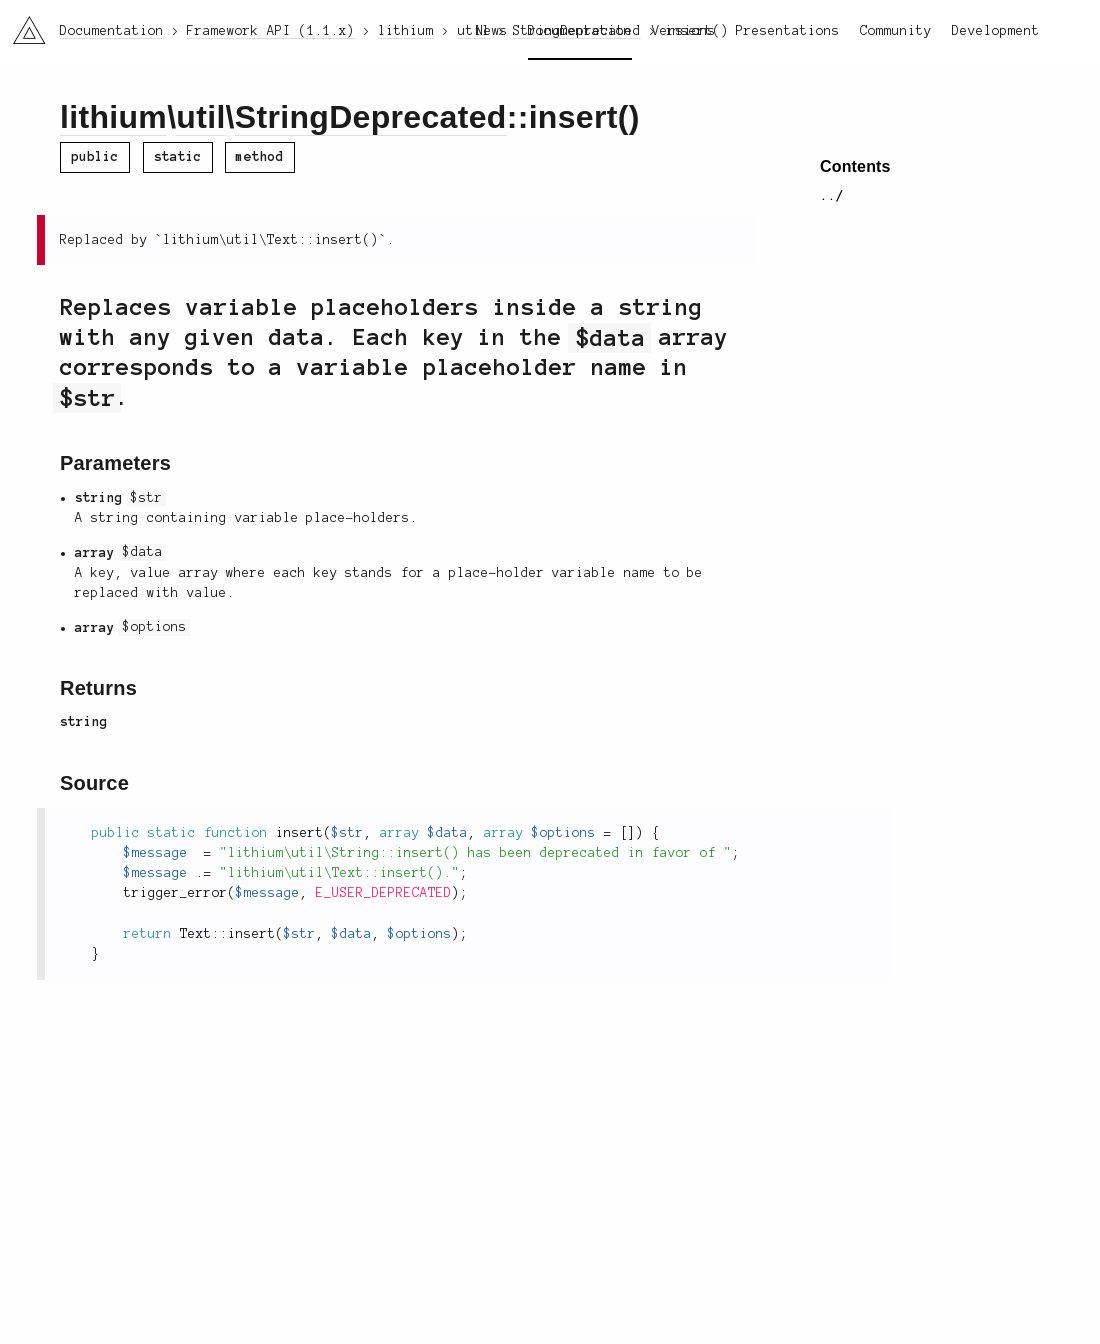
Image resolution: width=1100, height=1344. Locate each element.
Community (896, 31)
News (492, 31)
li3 (22, 24)
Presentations (788, 31)
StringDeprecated (371, 117)
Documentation (580, 31)
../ (832, 196)
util (200, 117)
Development (996, 31)
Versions (684, 31)
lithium (113, 117)
